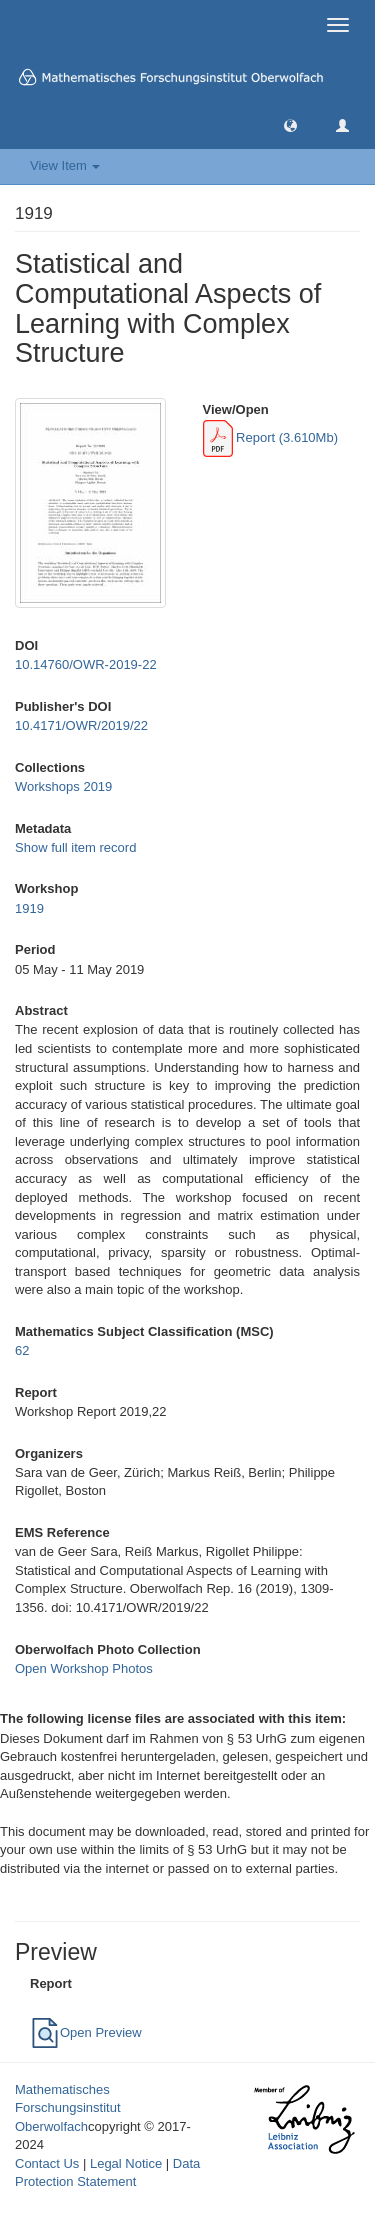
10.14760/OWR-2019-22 (86, 664)
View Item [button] (65, 165)
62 (22, 1350)
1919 (29, 908)
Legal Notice (126, 2163)
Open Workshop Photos (84, 1668)
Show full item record (75, 847)
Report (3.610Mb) (271, 437)
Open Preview (86, 2032)
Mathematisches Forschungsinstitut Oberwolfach (68, 2108)
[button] (290, 124)
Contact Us (47, 2163)
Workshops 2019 (63, 786)
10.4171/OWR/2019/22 (81, 725)
